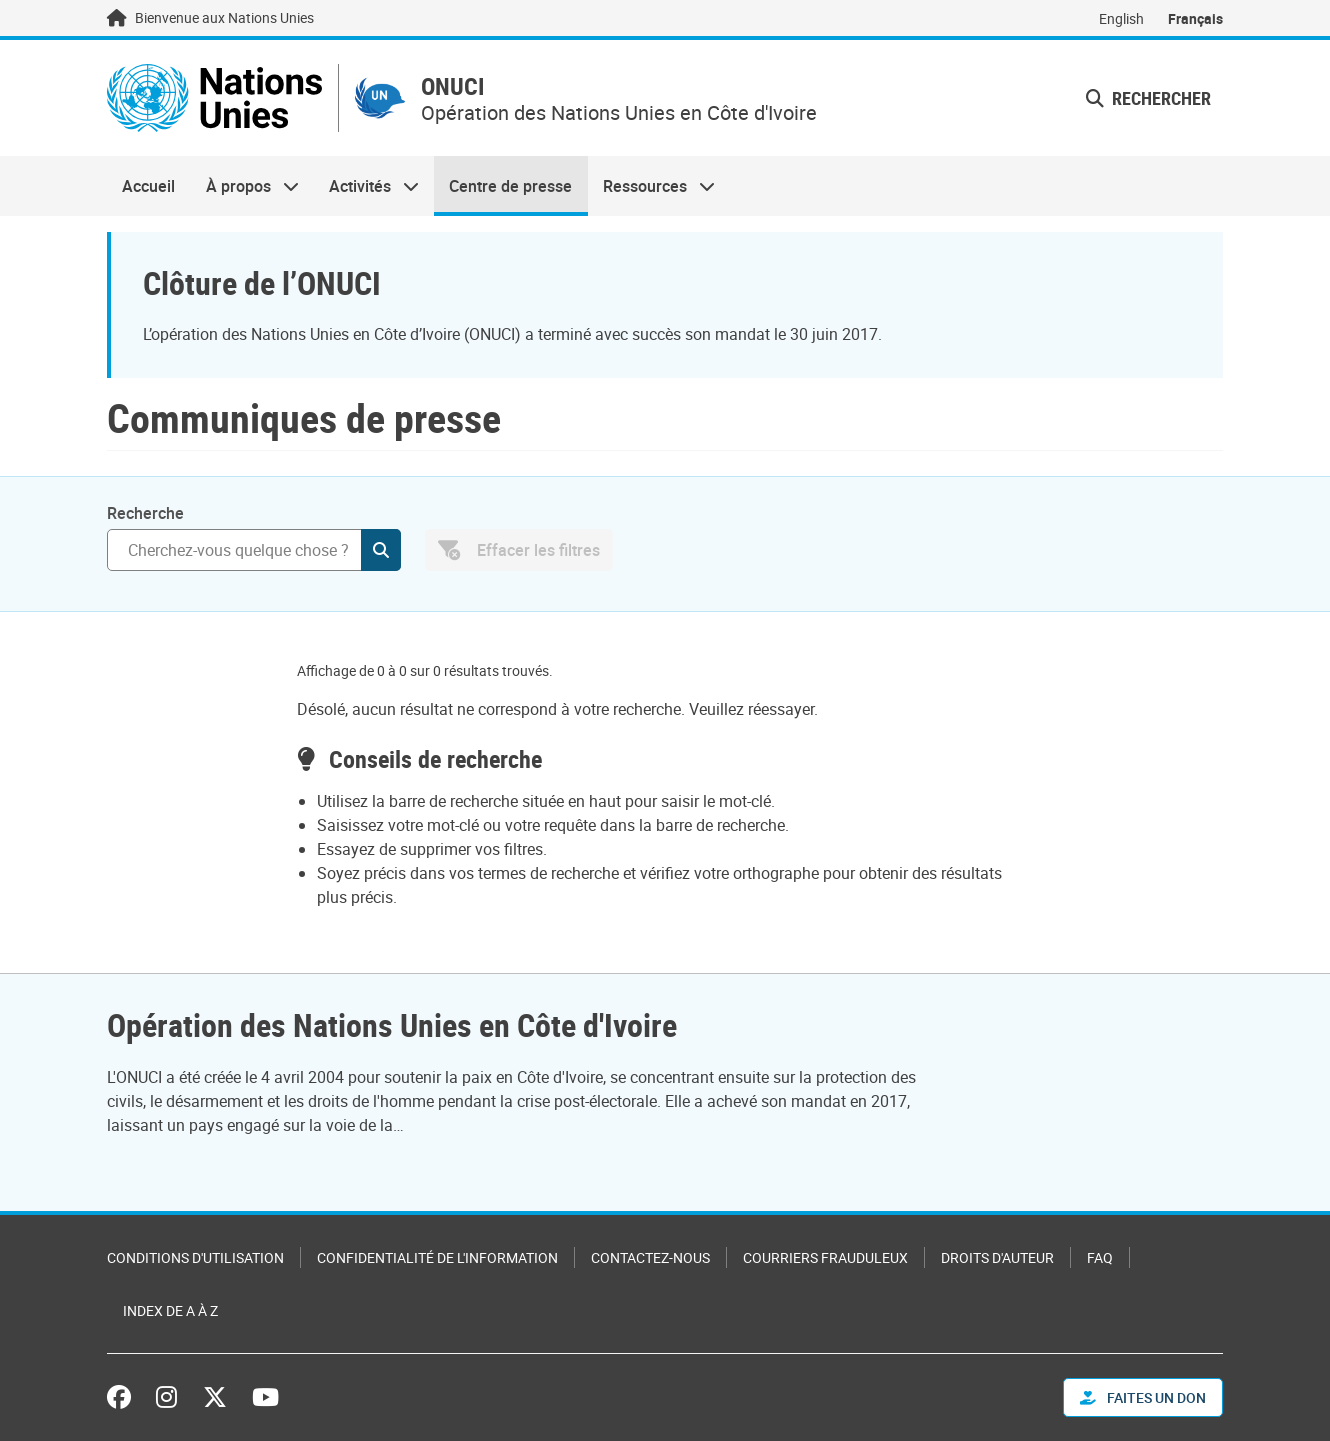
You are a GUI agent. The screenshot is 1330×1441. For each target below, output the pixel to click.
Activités (366, 186)
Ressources (651, 186)
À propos (244, 186)
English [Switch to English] (1121, 18)
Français (1195, 18)
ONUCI (453, 86)
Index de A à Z (170, 1310)
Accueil (148, 186)
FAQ (1100, 1257)
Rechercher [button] (1148, 98)
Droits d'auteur (997, 1257)
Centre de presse (510, 186)
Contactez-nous (650, 1257)
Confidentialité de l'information (437, 1257)
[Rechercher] (254, 550)
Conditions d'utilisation (195, 1257)
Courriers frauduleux (825, 1257)
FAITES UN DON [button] (1143, 1397)
